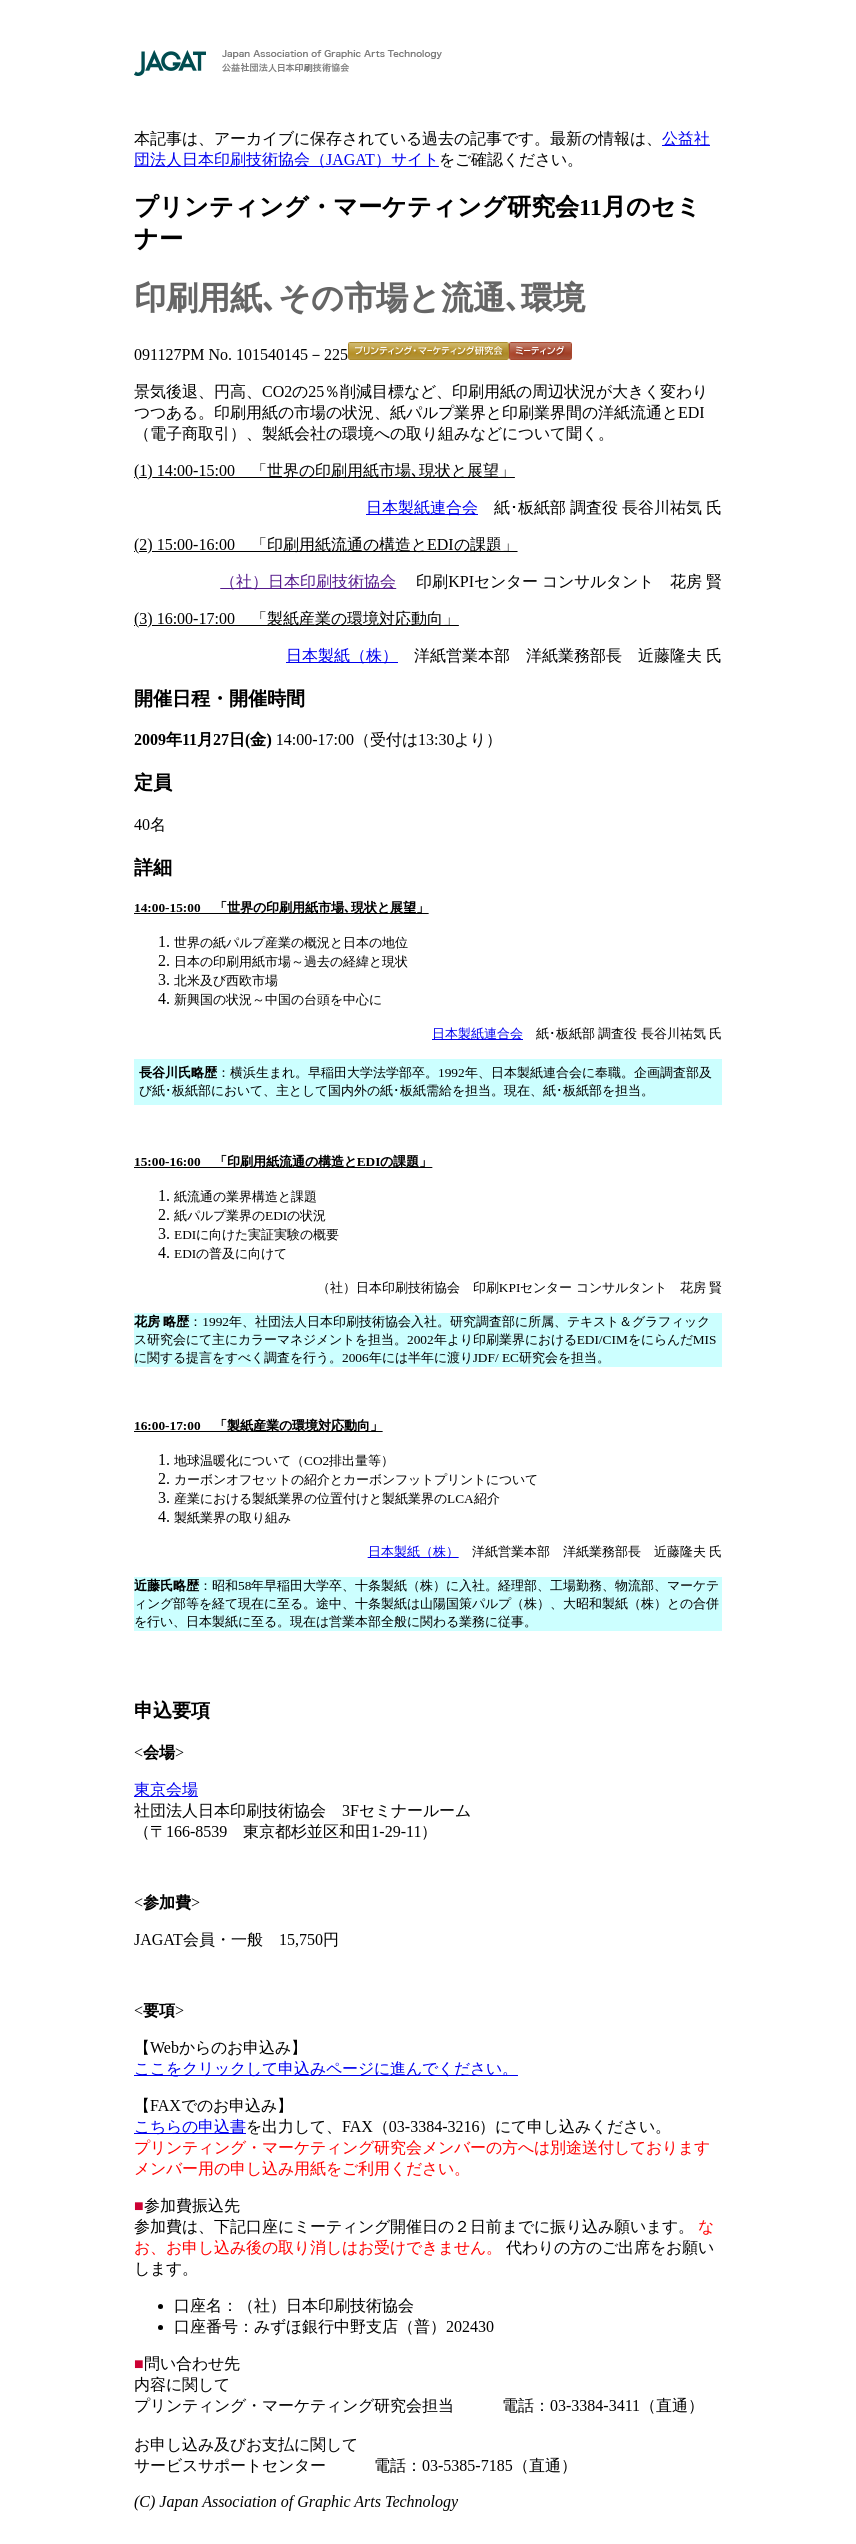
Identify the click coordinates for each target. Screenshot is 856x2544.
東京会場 (166, 1789)
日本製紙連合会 (422, 507)
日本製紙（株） (342, 655)
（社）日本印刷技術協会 (308, 581)
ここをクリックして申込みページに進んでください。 (326, 2068)
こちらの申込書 (190, 2126)
